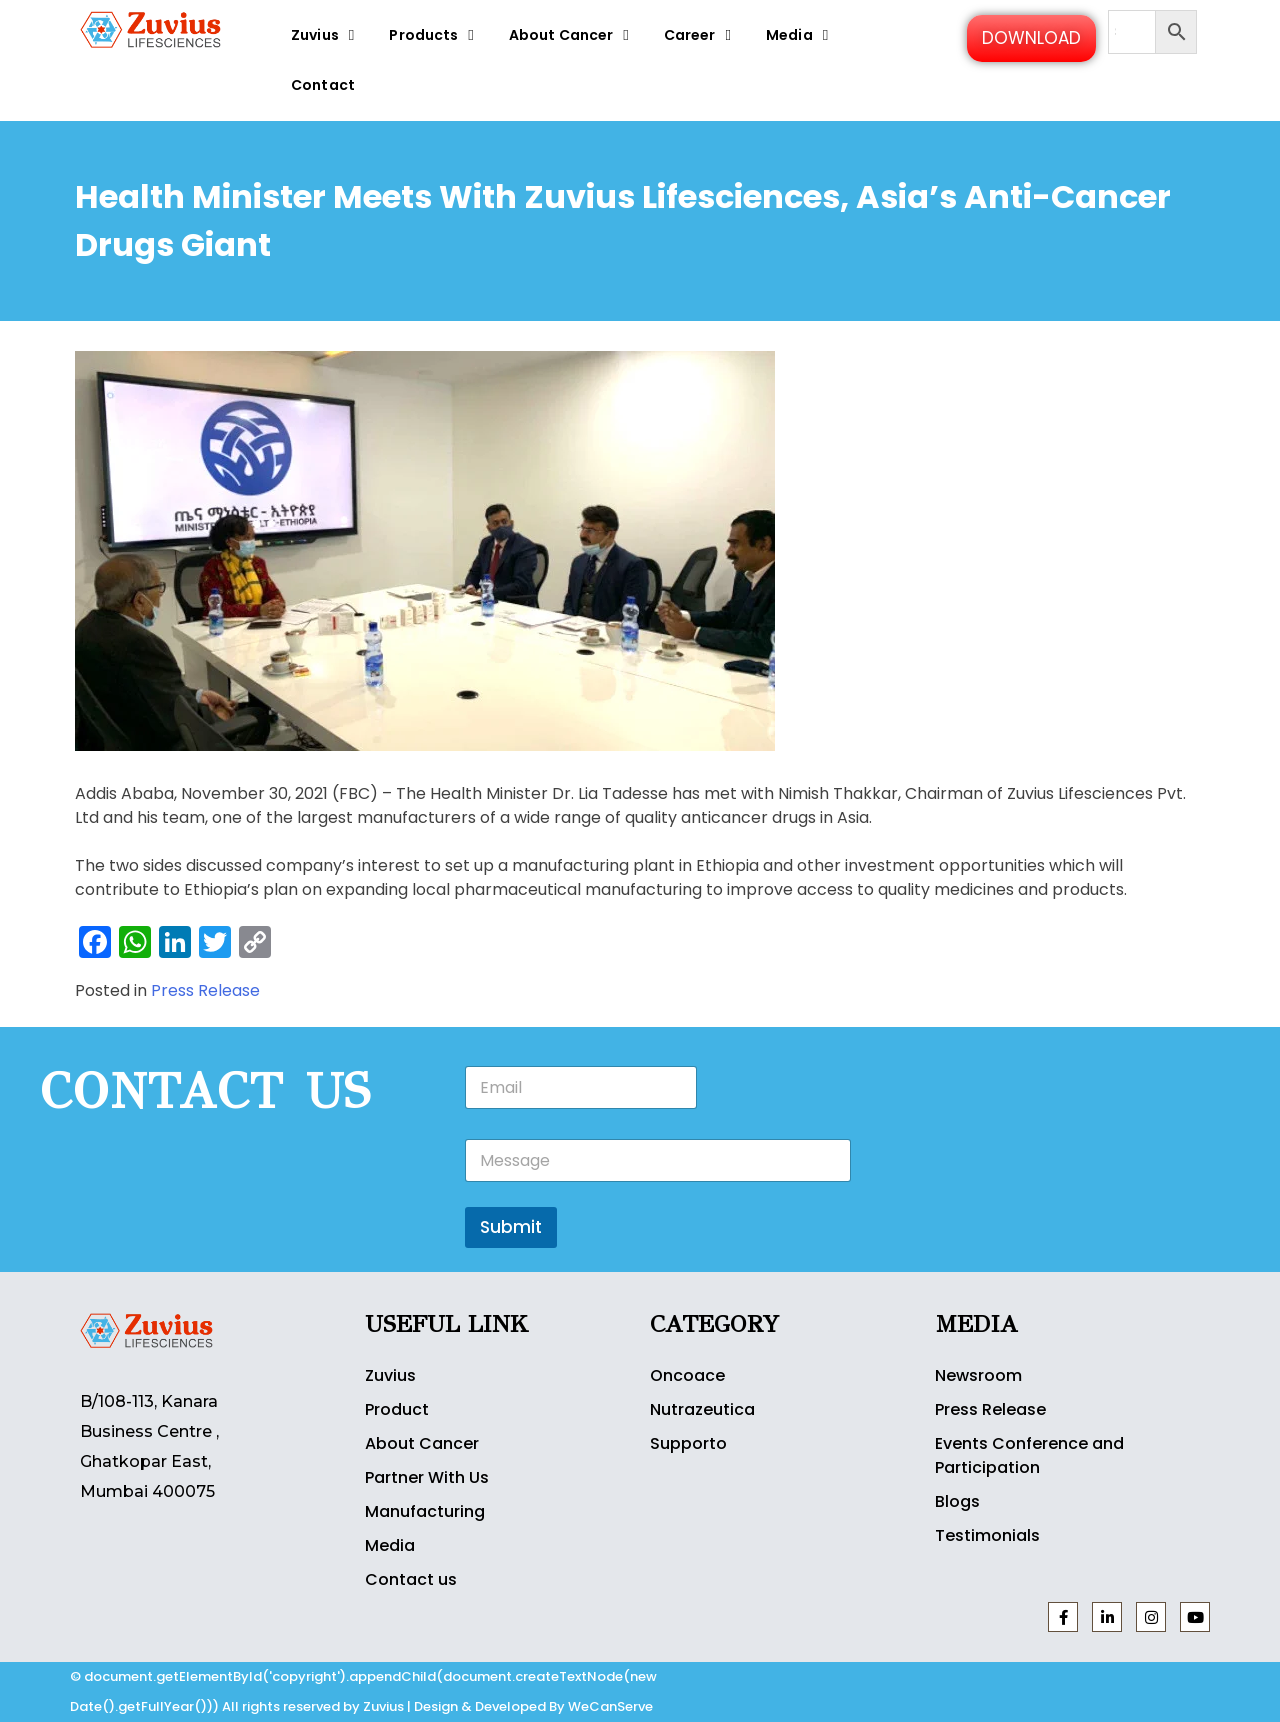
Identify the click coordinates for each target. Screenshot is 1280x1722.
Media (799, 34)
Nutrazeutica (702, 1409)
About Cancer (571, 34)
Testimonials (987, 1535)
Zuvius (325, 34)
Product (397, 1409)
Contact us (411, 1579)
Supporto (688, 1443)
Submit (511, 1227)
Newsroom (978, 1375)
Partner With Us (427, 1477)
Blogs (957, 1501)
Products (434, 34)
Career (700, 34)
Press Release (205, 990)
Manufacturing (425, 1511)
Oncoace (687, 1375)
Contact (323, 85)
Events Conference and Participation (1029, 1455)
